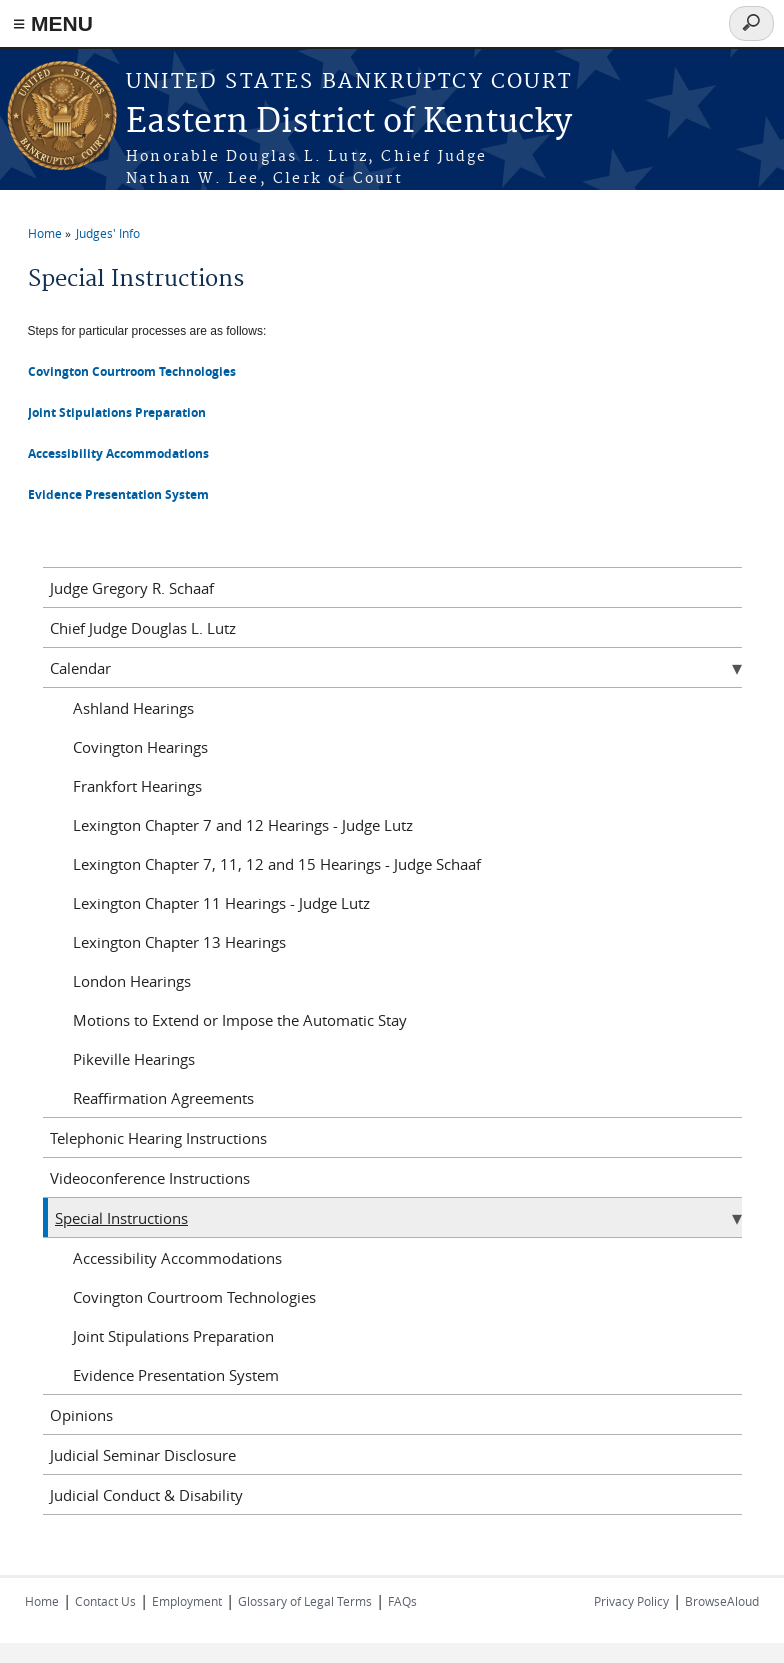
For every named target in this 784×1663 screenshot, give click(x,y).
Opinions (81, 1415)
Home (45, 233)
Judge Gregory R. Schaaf (132, 588)
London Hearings (132, 981)
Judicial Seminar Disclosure (143, 1455)
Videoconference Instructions (150, 1178)
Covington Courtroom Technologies (132, 371)
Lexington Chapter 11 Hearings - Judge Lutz (221, 903)
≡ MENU (53, 23)
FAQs (402, 1601)
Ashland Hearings (133, 708)
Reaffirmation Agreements (163, 1098)
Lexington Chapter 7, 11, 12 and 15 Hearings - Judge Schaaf (277, 864)
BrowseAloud (722, 1601)
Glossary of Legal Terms (305, 1601)
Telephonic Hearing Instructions (158, 1138)
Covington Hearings (140, 747)
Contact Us (105, 1601)
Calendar (80, 668)
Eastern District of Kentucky (349, 122)
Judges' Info (108, 233)
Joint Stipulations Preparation (117, 412)
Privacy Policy (631, 1601)
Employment (187, 1601)
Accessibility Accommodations (177, 1258)
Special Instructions (121, 1218)
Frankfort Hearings (137, 786)
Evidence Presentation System (176, 1375)
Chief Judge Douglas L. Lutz (143, 628)
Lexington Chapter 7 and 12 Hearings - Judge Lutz (243, 825)
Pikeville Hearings (134, 1059)
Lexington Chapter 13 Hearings (179, 942)
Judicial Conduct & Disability (146, 1495)
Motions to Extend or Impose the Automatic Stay (240, 1020)
